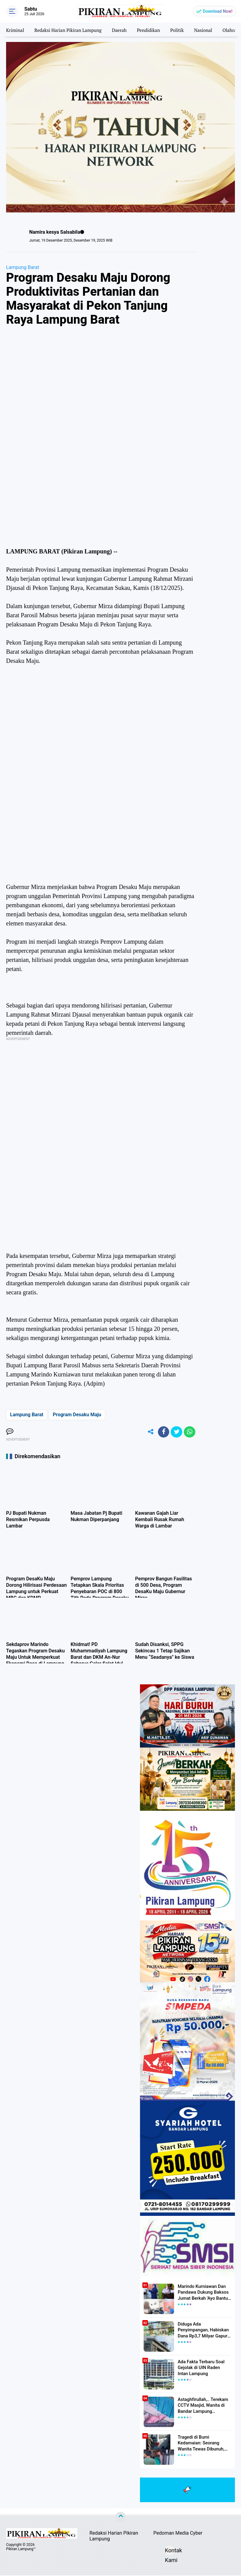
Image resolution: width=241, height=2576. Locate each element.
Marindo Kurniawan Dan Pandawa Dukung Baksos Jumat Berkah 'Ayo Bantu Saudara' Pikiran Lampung (202, 2293)
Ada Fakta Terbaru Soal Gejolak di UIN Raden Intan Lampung (203, 2368)
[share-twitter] (175, 1432)
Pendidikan (154, 29)
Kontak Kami (170, 2552)
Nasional (211, 29)
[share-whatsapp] (189, 1432)
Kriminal (15, 29)
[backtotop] (120, 2517)
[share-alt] (148, 1432)
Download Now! (217, 11)
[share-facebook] (162, 1432)
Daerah (124, 29)
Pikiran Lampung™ (21, 2549)
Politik (184, 29)
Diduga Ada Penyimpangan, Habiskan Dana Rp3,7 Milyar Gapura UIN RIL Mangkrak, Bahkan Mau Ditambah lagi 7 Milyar (204, 2331)
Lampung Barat (22, 267)
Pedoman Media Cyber (177, 2533)
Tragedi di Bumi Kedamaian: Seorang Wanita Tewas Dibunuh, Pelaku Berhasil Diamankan (204, 2444)
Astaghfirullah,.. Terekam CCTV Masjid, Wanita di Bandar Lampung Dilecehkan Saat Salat (201, 2406)
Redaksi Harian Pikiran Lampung (70, 29)
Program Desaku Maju (77, 1414)
